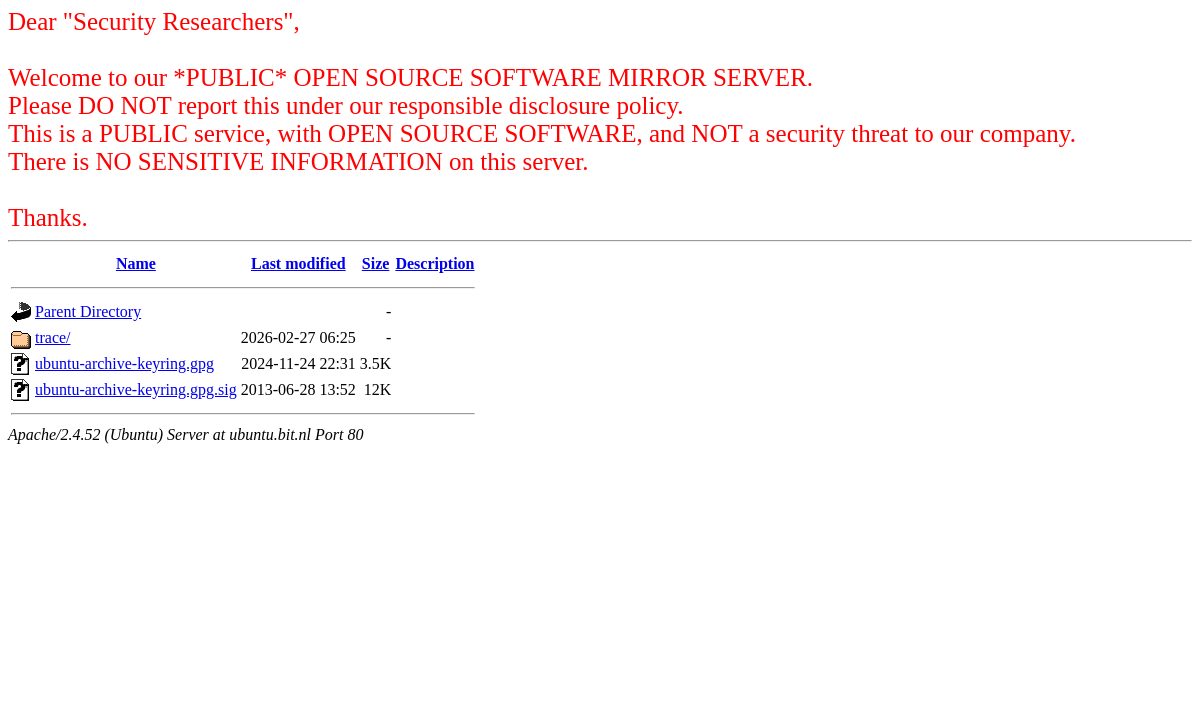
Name (136, 263)
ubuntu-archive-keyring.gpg (124, 363)
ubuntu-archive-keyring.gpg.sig (136, 389)
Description (434, 263)
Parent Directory (88, 311)
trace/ (53, 337)
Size (376, 263)
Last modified (298, 263)
